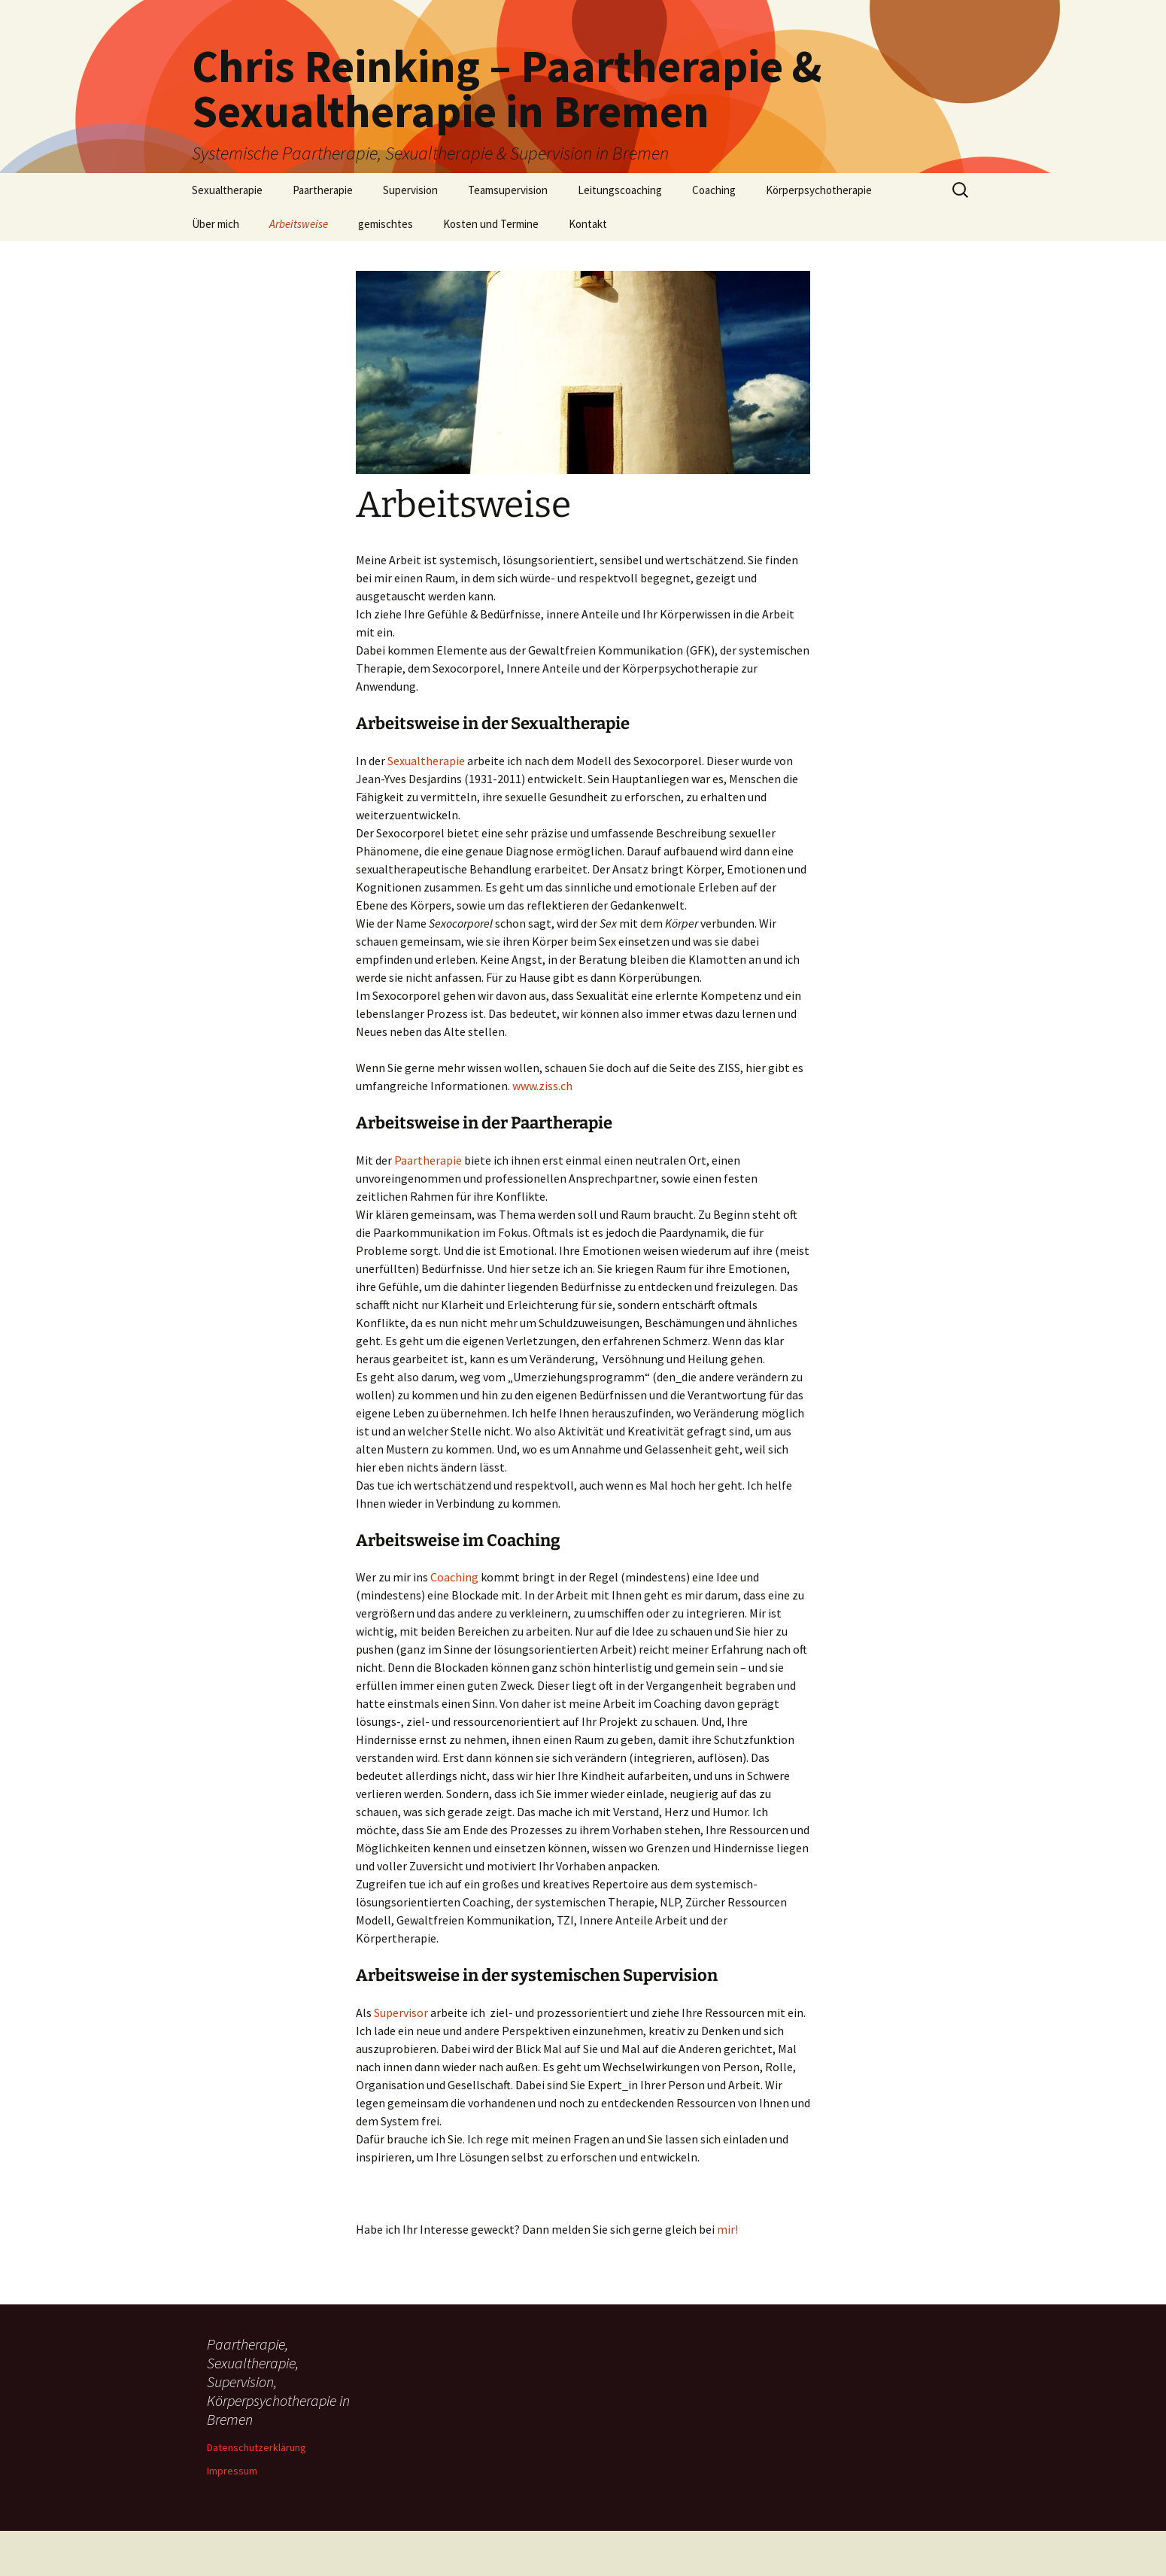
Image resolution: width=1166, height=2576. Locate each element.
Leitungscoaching (620, 190)
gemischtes (385, 224)
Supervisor (401, 2012)
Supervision (410, 190)
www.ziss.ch (542, 1085)
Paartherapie (323, 190)
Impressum (232, 2470)
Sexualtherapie (227, 190)
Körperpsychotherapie (819, 190)
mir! (727, 2229)
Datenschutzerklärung (256, 2447)
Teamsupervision (508, 190)
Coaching (714, 190)
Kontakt (588, 224)
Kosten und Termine (491, 224)
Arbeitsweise (298, 224)
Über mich (215, 224)
